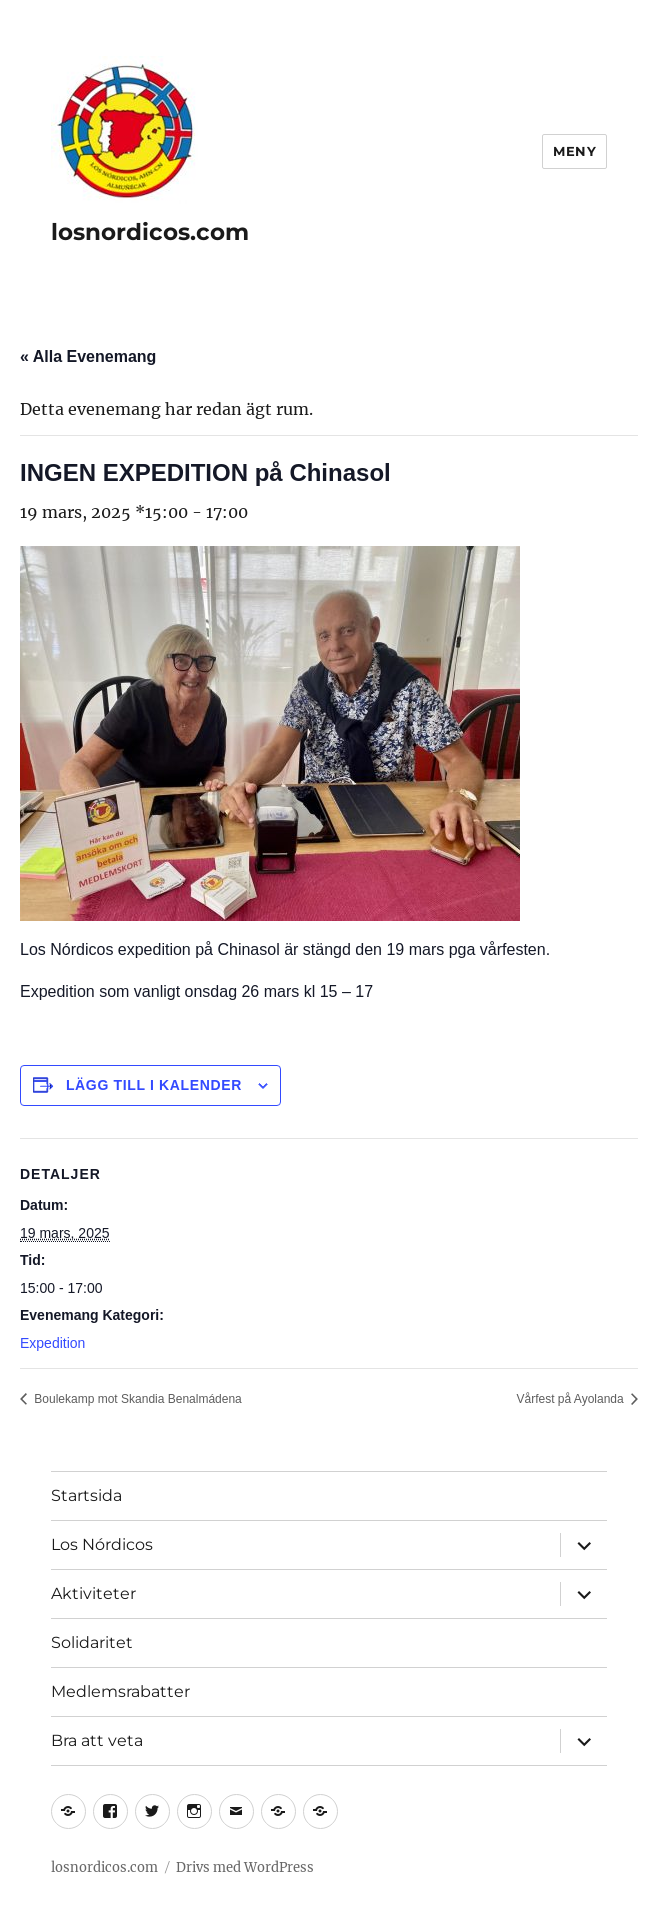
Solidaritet (92, 1642)
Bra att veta (97, 1740)
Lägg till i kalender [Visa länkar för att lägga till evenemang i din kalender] (154, 1085)
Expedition (52, 1343)
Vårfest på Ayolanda (571, 1399)
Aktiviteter (93, 1593)
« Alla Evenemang (88, 356)
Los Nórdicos (102, 1544)
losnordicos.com (150, 232)
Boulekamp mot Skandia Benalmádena (136, 1399)
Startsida (86, 1495)
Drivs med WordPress (245, 1867)
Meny (574, 151)
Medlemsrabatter (120, 1691)
